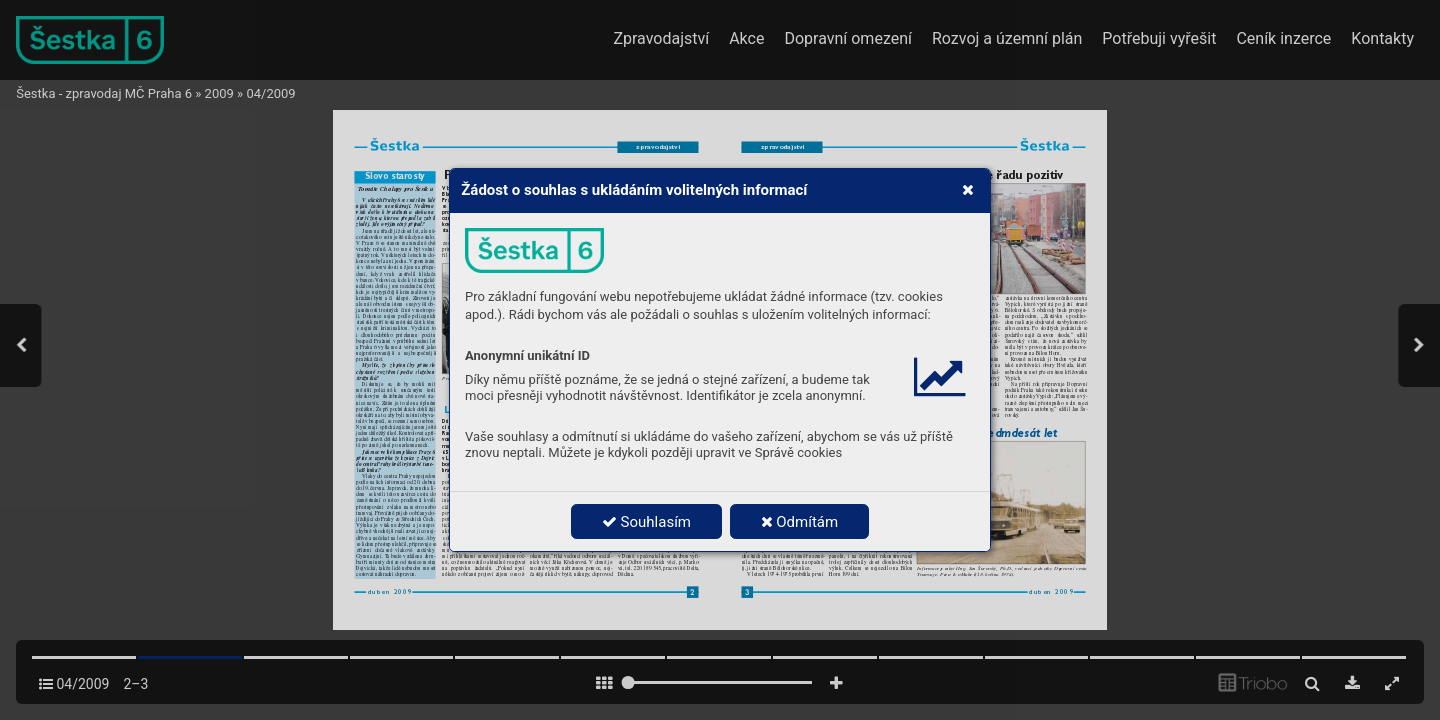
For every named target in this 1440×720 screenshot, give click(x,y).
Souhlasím (646, 522)
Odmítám (800, 522)
